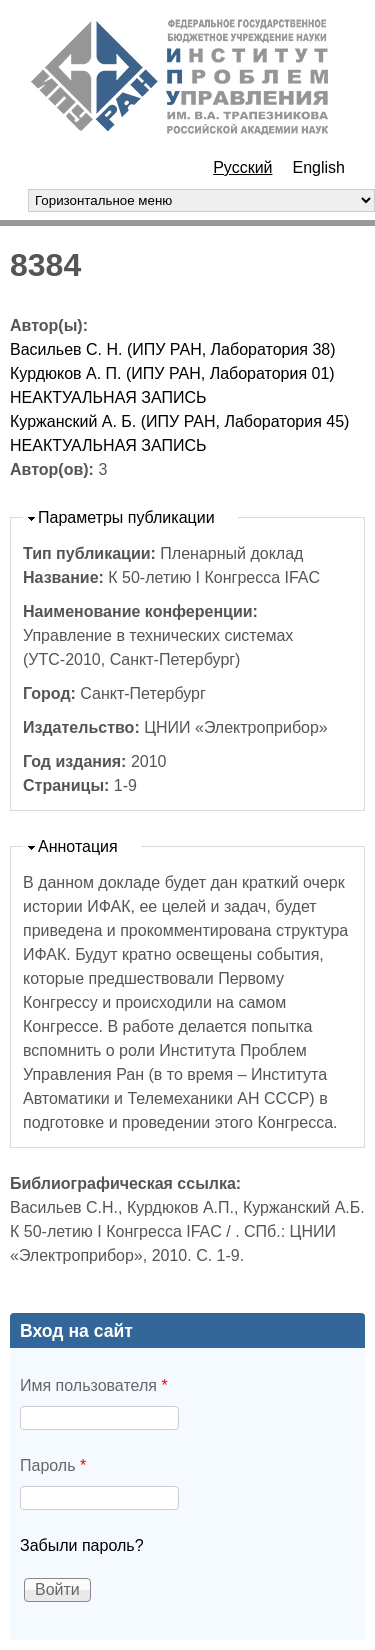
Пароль (53, 1465)
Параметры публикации (126, 517)
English (319, 167)
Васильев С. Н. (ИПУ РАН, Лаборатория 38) (173, 349)
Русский (242, 167)
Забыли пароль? (82, 1545)
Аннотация (78, 846)
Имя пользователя (94, 1385)
